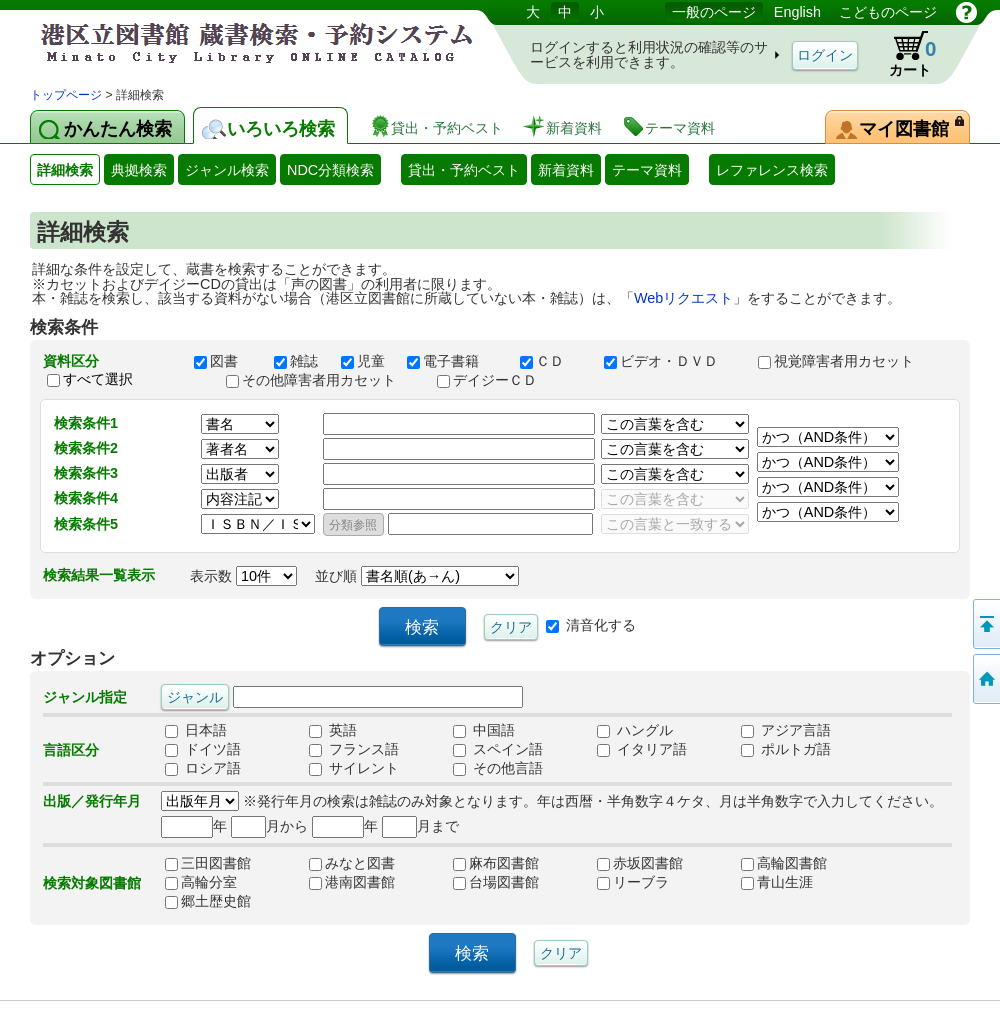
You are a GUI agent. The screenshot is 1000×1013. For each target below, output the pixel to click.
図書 (225, 361)
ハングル (635, 731)
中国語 (484, 731)
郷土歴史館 (208, 902)
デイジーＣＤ (496, 380)
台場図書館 (496, 883)
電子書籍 (454, 361)
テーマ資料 (647, 170)
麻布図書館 (496, 864)
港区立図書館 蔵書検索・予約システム (240, 42)
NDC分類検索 (330, 170)
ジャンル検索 (227, 170)
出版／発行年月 (92, 801)
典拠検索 (139, 170)
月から (269, 826)
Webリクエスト (683, 298)
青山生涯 (777, 883)
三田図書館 (208, 864)
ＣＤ (553, 361)
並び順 (417, 576)
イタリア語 (642, 750)
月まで (420, 826)
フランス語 (354, 750)
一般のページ (714, 12)
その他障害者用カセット (322, 380)
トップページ (66, 95)
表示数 (243, 576)
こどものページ (888, 12)
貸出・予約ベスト (464, 170)
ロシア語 (203, 769)
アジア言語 (786, 731)
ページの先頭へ (985, 624)
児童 (365, 361)
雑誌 (298, 361)
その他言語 (498, 769)
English (797, 12)
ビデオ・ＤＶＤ (672, 361)
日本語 (196, 731)
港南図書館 (352, 883)
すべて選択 (98, 379)
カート (903, 54)
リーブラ (633, 883)
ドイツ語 (203, 750)
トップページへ (985, 679)
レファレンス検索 (772, 170)
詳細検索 (65, 170)
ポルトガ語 (786, 750)
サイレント (354, 769)
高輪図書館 (784, 864)
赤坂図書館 (640, 864)
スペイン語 (498, 750)
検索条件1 (86, 423)
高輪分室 (201, 883)
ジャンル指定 (85, 697)
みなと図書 (352, 864)
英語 (333, 731)
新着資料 (566, 170)
